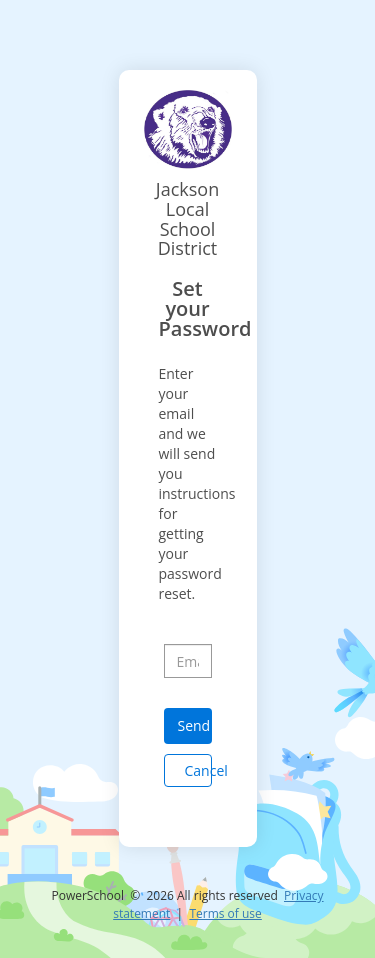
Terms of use (225, 913)
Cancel (198, 770)
